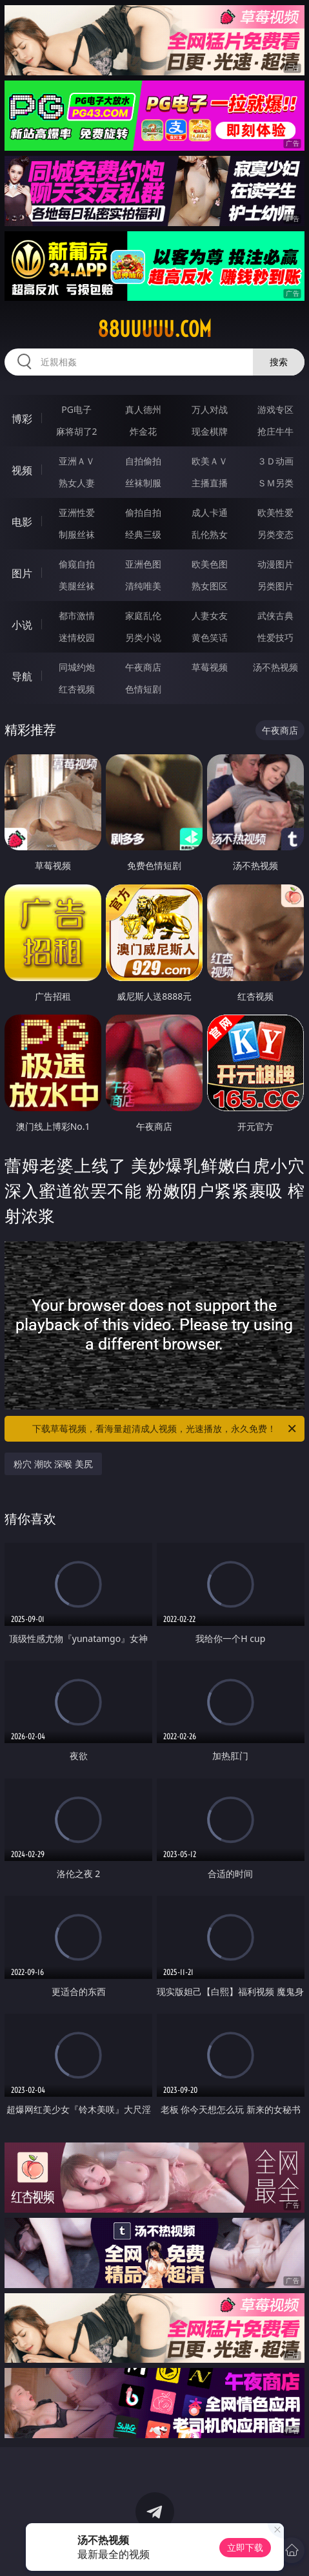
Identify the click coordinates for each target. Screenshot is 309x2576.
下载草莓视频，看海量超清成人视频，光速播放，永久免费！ (164, 1428)
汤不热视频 (275, 667)
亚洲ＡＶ (77, 461)
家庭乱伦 (143, 615)
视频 (22, 470)
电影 (22, 522)
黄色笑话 (210, 637)
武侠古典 (275, 615)
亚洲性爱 (77, 512)
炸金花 (143, 431)
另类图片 (275, 586)
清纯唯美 (143, 586)
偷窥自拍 (77, 564)
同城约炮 (77, 667)
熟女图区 (210, 586)
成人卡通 (210, 512)
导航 (22, 676)
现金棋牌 (210, 431)
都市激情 (77, 615)
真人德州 (143, 409)
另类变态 (275, 534)
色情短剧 (143, 689)
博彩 (22, 419)
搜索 (279, 362)
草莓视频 (210, 667)
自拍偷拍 (143, 461)
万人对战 (210, 409)
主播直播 (210, 483)
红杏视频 (77, 689)
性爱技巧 (275, 637)
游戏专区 (275, 409)
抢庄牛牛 (275, 431)
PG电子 (76, 409)
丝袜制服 (143, 483)
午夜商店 (143, 667)
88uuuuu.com (154, 329)
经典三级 (143, 534)
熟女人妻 (77, 483)
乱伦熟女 (210, 534)
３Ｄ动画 (275, 461)
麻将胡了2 (76, 431)
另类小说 (143, 637)
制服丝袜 (77, 534)
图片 (22, 573)
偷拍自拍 (143, 512)
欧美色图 (210, 564)
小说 (22, 625)
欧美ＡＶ (210, 461)
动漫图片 (275, 564)
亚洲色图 (143, 564)
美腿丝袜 (77, 586)
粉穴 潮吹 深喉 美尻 (53, 1464)
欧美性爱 (275, 512)
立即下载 (245, 2547)
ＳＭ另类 (275, 483)
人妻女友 (210, 615)
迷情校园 (77, 637)
